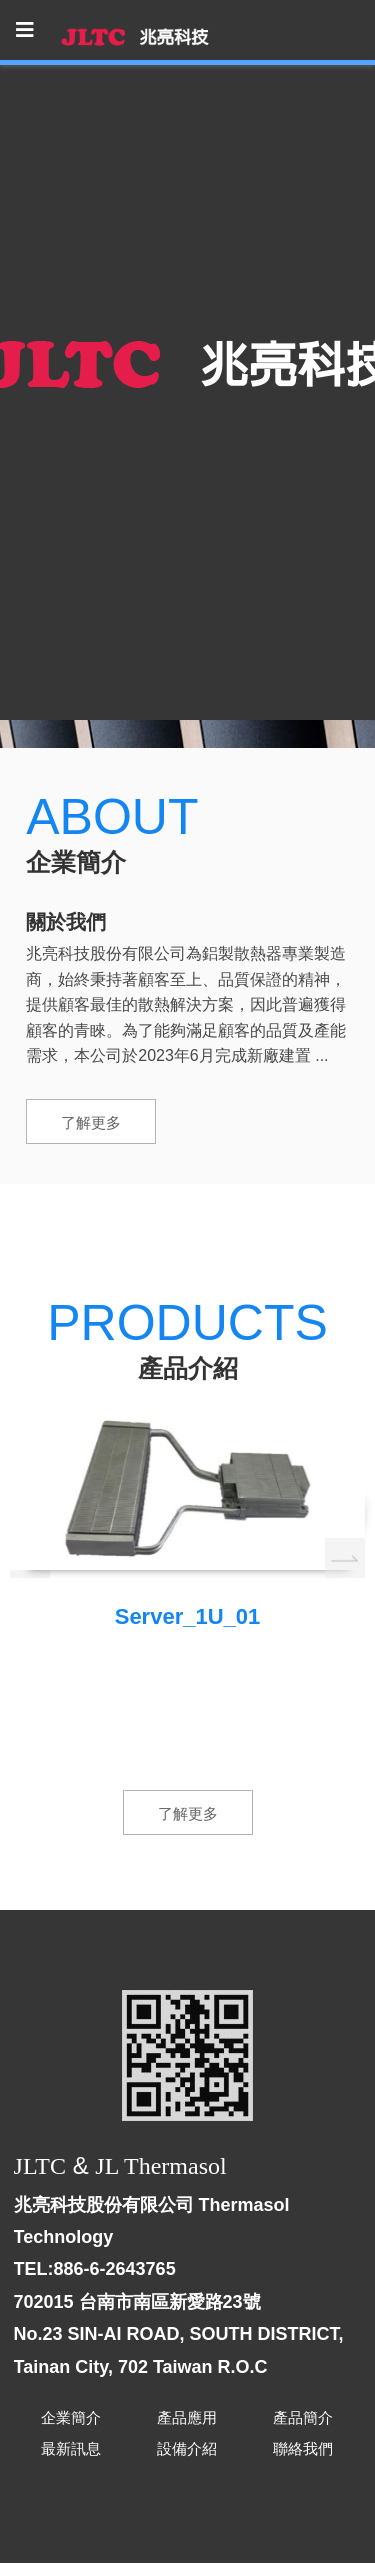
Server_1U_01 (188, 1616)
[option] (187, 1524)
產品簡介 (303, 2417)
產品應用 (187, 2417)
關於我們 (66, 922)
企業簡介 (71, 2417)
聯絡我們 (303, 2448)
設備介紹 (187, 2448)
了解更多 (91, 1122)
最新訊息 (71, 2448)
